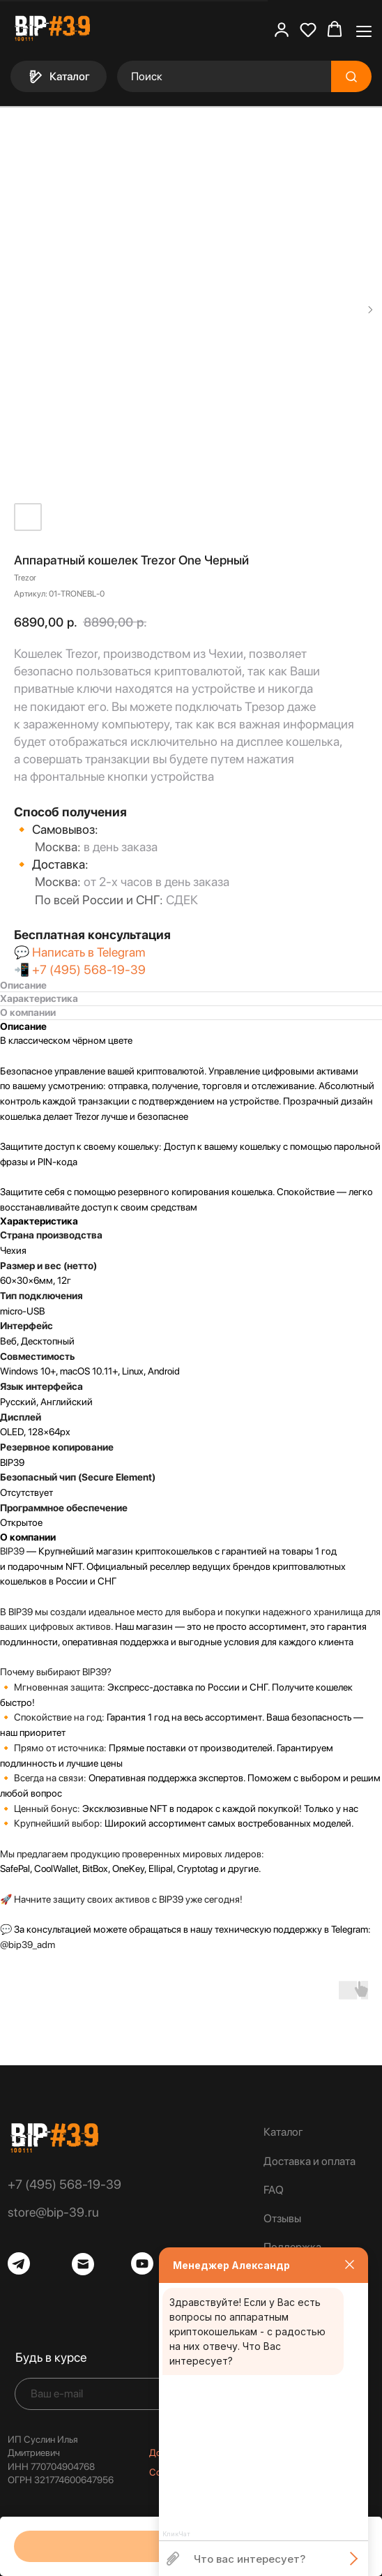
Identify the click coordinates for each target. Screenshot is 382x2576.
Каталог (283, 2132)
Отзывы (282, 2218)
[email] (111, 2394)
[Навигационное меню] (364, 30)
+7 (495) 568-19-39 (89, 969)
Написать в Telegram (88, 952)
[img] (54, 2138)
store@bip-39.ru (53, 2212)
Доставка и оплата (309, 2161)
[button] (281, 29)
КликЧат (176, 2534)
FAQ (273, 2189)
